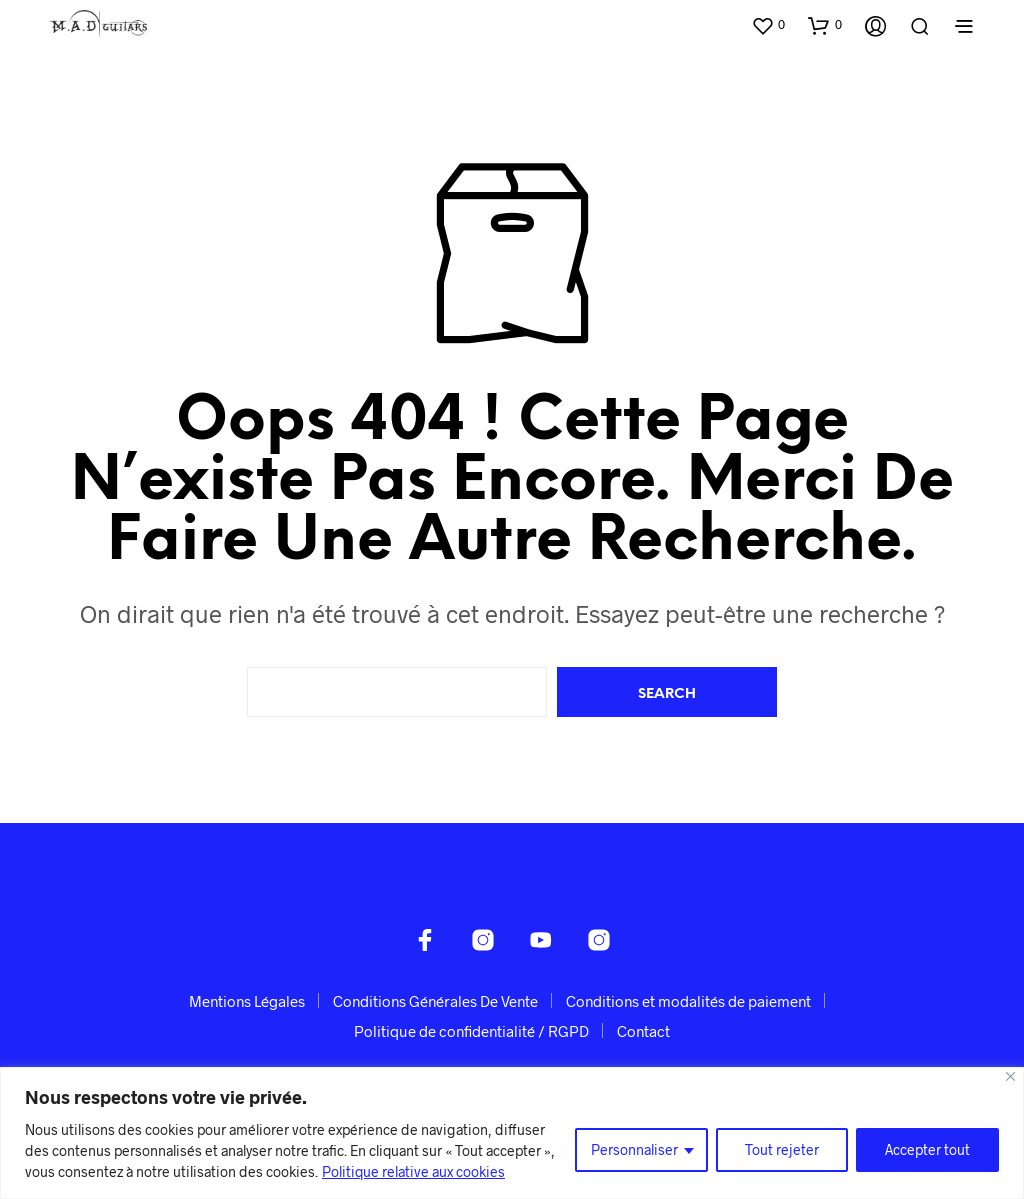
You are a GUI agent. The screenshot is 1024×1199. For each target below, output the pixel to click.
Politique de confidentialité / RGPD (471, 1031)
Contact (643, 1031)
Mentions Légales (247, 1001)
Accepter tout (927, 1149)
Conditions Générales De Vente (435, 1001)
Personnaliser (634, 1149)
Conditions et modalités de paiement (688, 1001)
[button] (768, 25)
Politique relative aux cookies (413, 1171)
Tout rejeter (782, 1149)
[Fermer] (1010, 1076)
